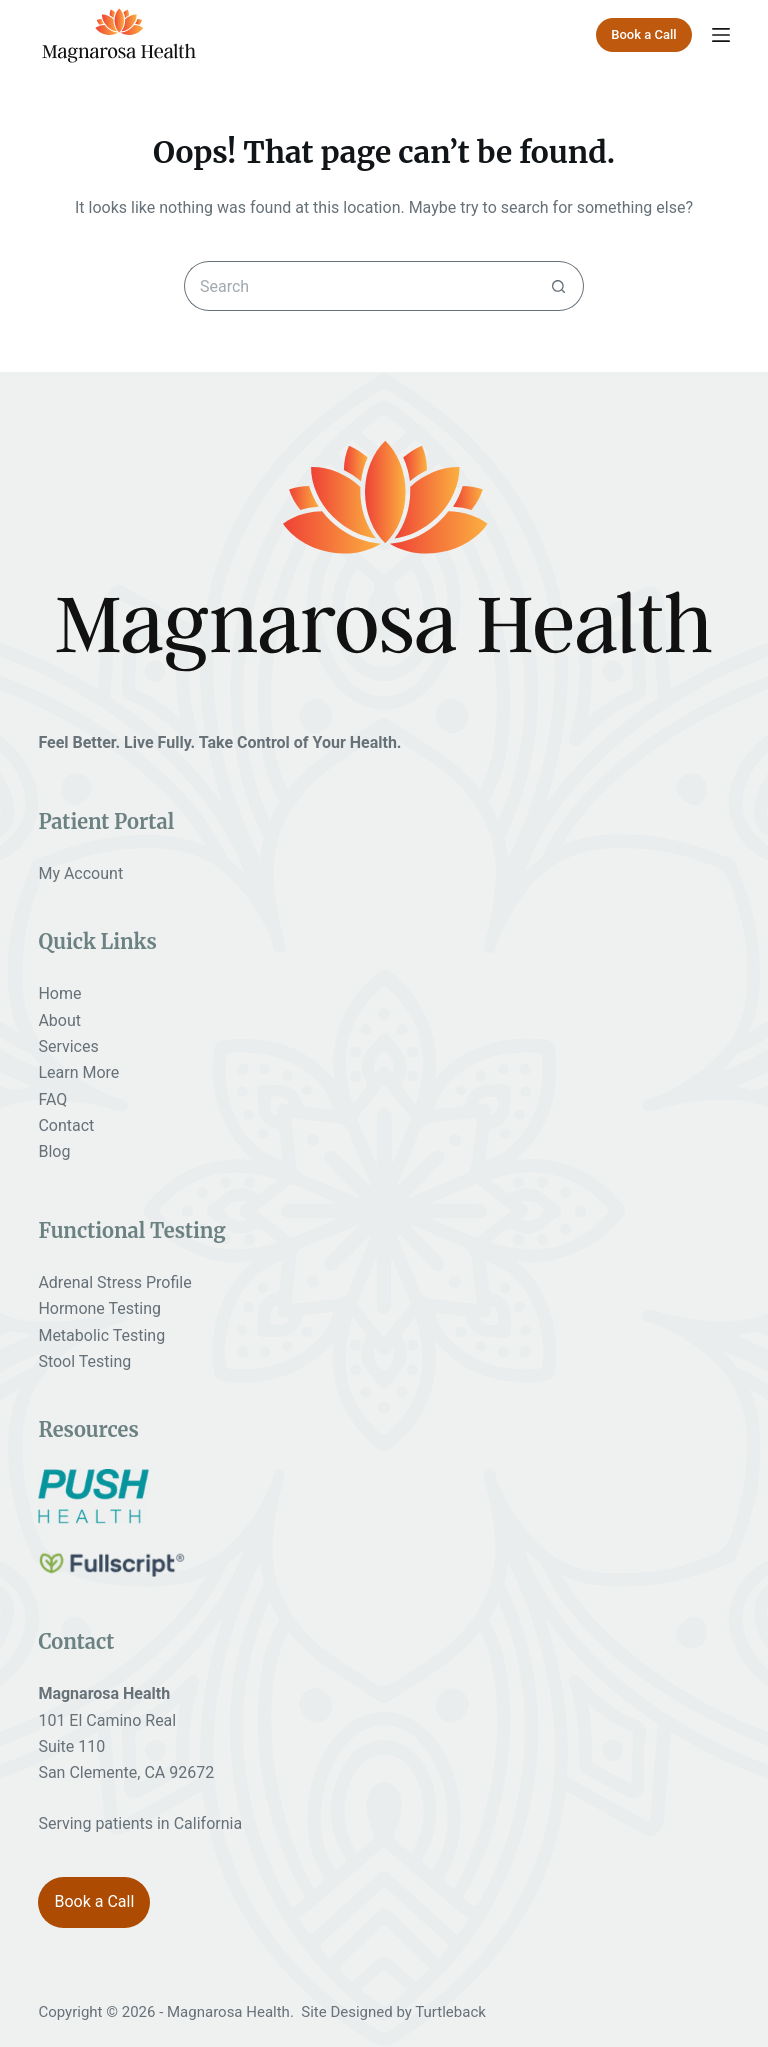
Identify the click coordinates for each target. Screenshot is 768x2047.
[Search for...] (359, 286)
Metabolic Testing (101, 1335)
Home (59, 993)
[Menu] (721, 35)
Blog (54, 1151)
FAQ (52, 1099)
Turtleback (450, 2012)
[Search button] (559, 286)
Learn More (78, 1072)
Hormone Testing (99, 1308)
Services (68, 1046)
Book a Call (643, 34)
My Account (80, 873)
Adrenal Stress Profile (114, 1282)
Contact (66, 1125)
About (59, 1020)
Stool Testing (84, 1361)
